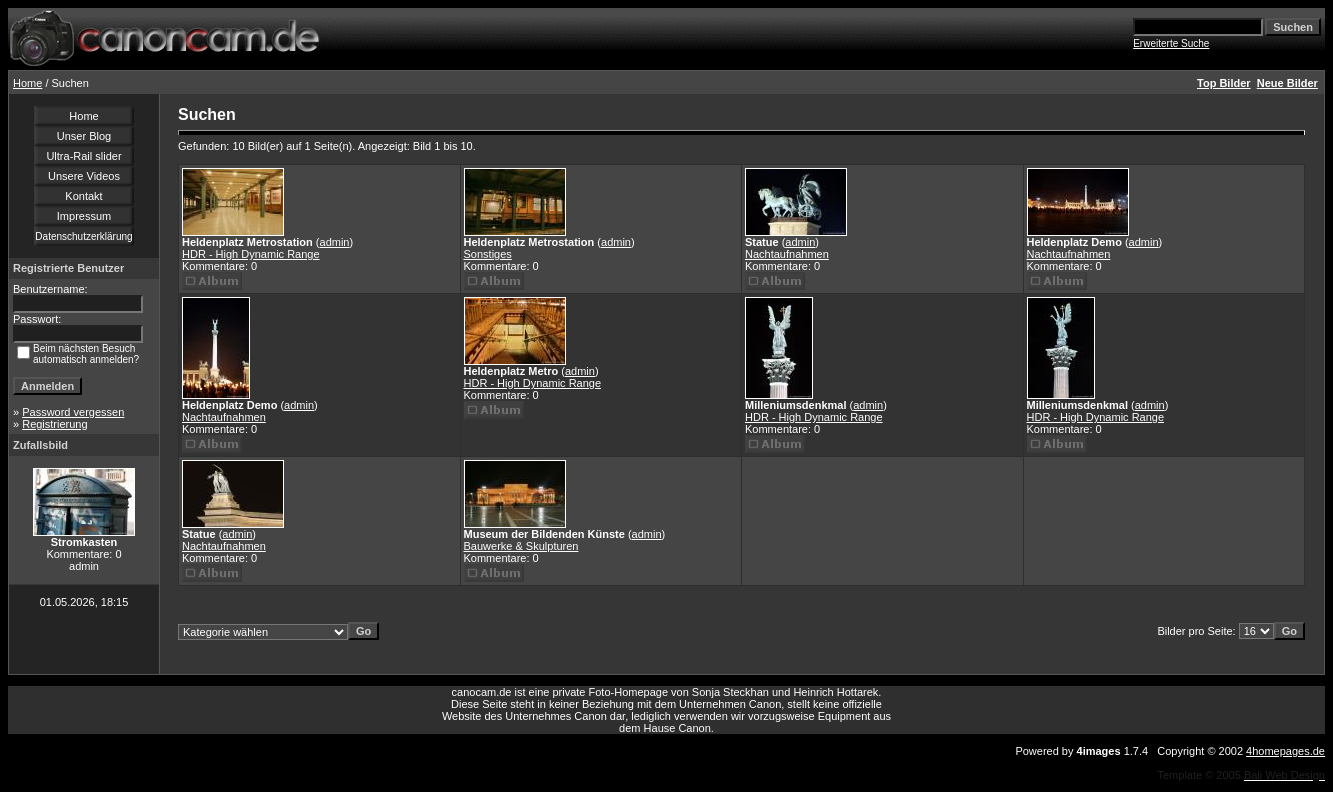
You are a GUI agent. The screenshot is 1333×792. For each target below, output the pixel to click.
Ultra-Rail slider (83, 156)
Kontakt (83, 196)
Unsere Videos (84, 176)
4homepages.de (1285, 751)
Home (27, 83)
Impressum (84, 216)
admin (335, 242)
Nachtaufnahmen (787, 254)
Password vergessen (73, 412)
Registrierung (54, 424)
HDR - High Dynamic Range (251, 254)
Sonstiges (488, 254)
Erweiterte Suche (1171, 43)
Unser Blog (84, 136)
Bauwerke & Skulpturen (521, 546)
